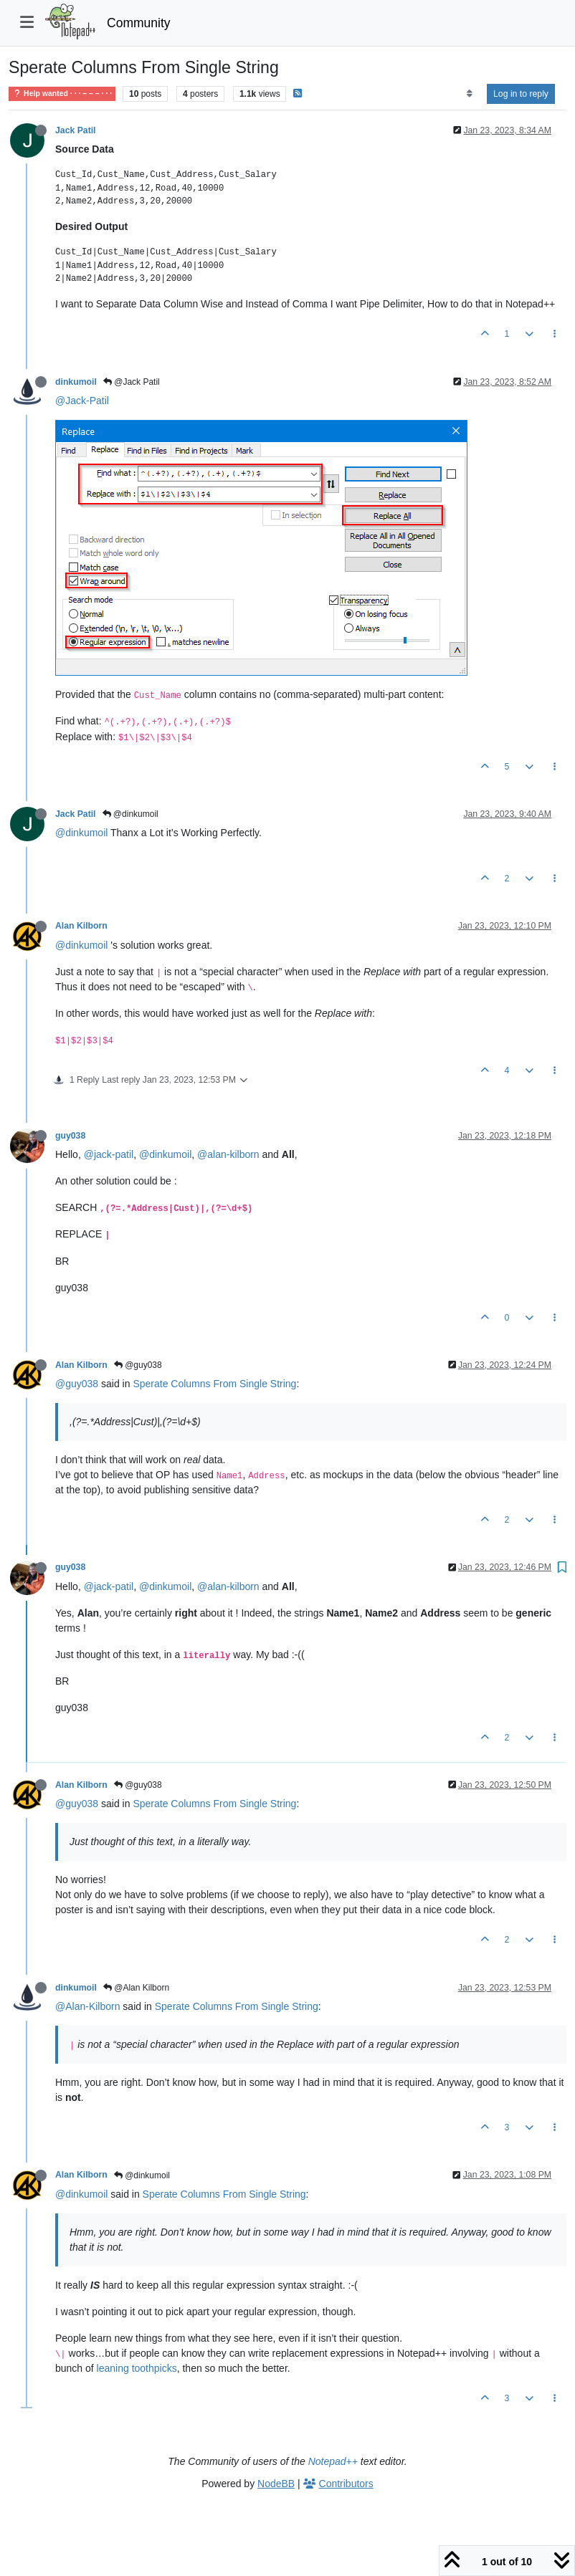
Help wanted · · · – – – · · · (62, 93)
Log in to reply (520, 94)
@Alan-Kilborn (87, 2006)
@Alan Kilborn (136, 1988)
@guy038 (138, 1365)
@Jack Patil (131, 382)
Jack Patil (75, 130)
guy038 (70, 1136)
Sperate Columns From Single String (214, 1383)
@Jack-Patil (82, 400)
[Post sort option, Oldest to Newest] (469, 94)
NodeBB (276, 2483)
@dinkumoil (130, 814)
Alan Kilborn (81, 926)
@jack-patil (108, 1154)
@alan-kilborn (228, 1154)
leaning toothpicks (137, 2368)
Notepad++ (333, 2461)
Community (139, 23)
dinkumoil (76, 382)
